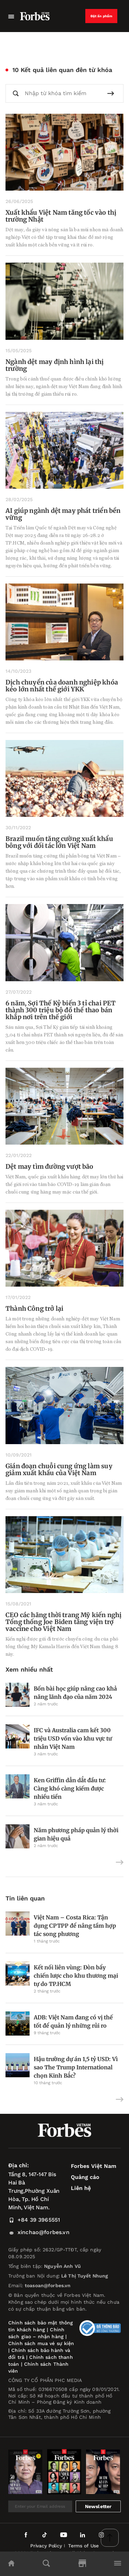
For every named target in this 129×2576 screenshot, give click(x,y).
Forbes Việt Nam (93, 2166)
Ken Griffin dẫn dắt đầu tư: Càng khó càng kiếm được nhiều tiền (70, 1788)
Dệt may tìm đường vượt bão (50, 1166)
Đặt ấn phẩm (101, 16)
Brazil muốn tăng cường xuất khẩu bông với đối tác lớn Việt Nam (59, 842)
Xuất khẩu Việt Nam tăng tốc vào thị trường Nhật (61, 216)
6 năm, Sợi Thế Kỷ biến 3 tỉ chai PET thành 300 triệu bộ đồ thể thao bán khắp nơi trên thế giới (61, 1010)
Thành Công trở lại (34, 1308)
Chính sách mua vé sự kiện (41, 2343)
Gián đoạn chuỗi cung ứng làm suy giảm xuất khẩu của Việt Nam (59, 1469)
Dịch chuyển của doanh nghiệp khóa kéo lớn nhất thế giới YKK (62, 685)
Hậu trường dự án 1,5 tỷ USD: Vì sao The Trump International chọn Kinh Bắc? (76, 2067)
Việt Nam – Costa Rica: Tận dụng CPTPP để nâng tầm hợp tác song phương (75, 1925)
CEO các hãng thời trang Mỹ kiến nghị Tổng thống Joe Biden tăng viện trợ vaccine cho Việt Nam (63, 1622)
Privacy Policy (46, 2545)
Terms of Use (83, 2545)
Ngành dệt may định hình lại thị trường (55, 365)
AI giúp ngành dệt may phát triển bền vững (63, 514)
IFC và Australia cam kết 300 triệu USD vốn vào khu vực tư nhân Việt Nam (73, 1738)
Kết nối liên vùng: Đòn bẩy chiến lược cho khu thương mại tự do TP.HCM (76, 1975)
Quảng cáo (85, 2177)
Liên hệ (81, 2188)
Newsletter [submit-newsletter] (98, 2506)
